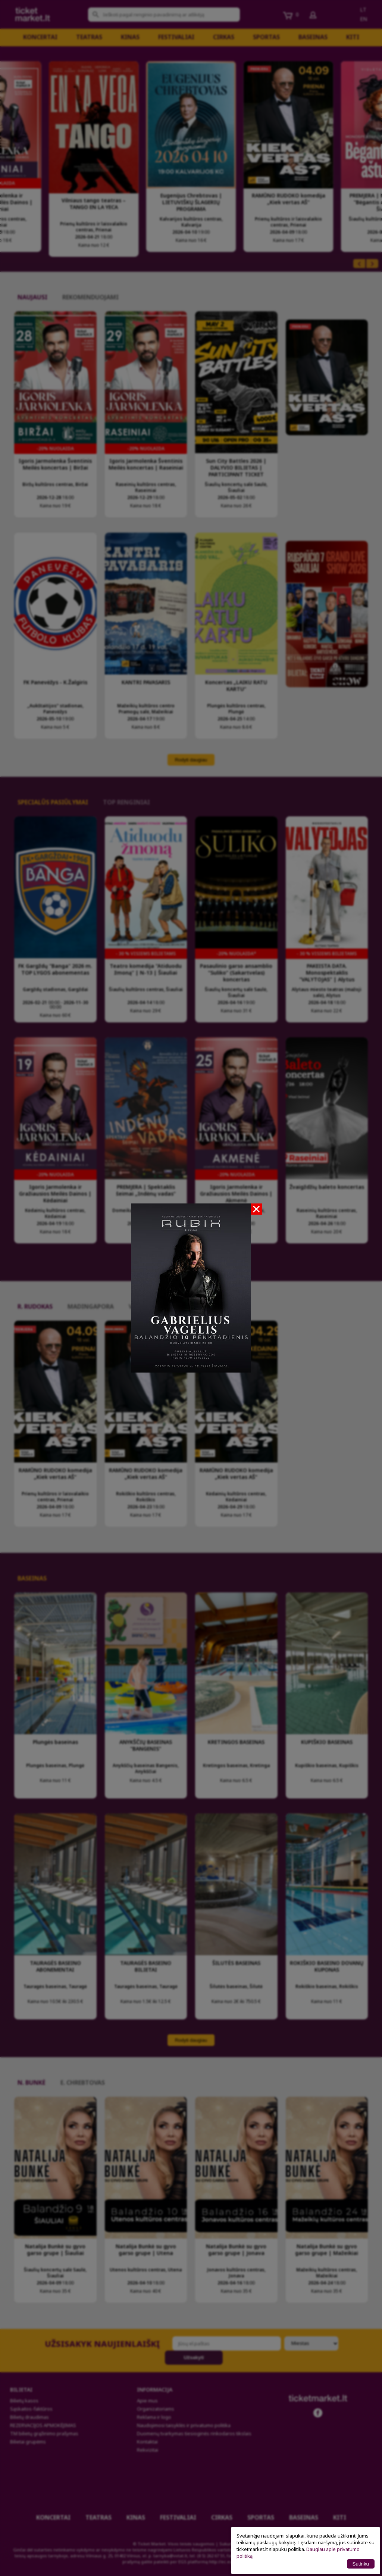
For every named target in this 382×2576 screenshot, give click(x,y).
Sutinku (361, 2564)
